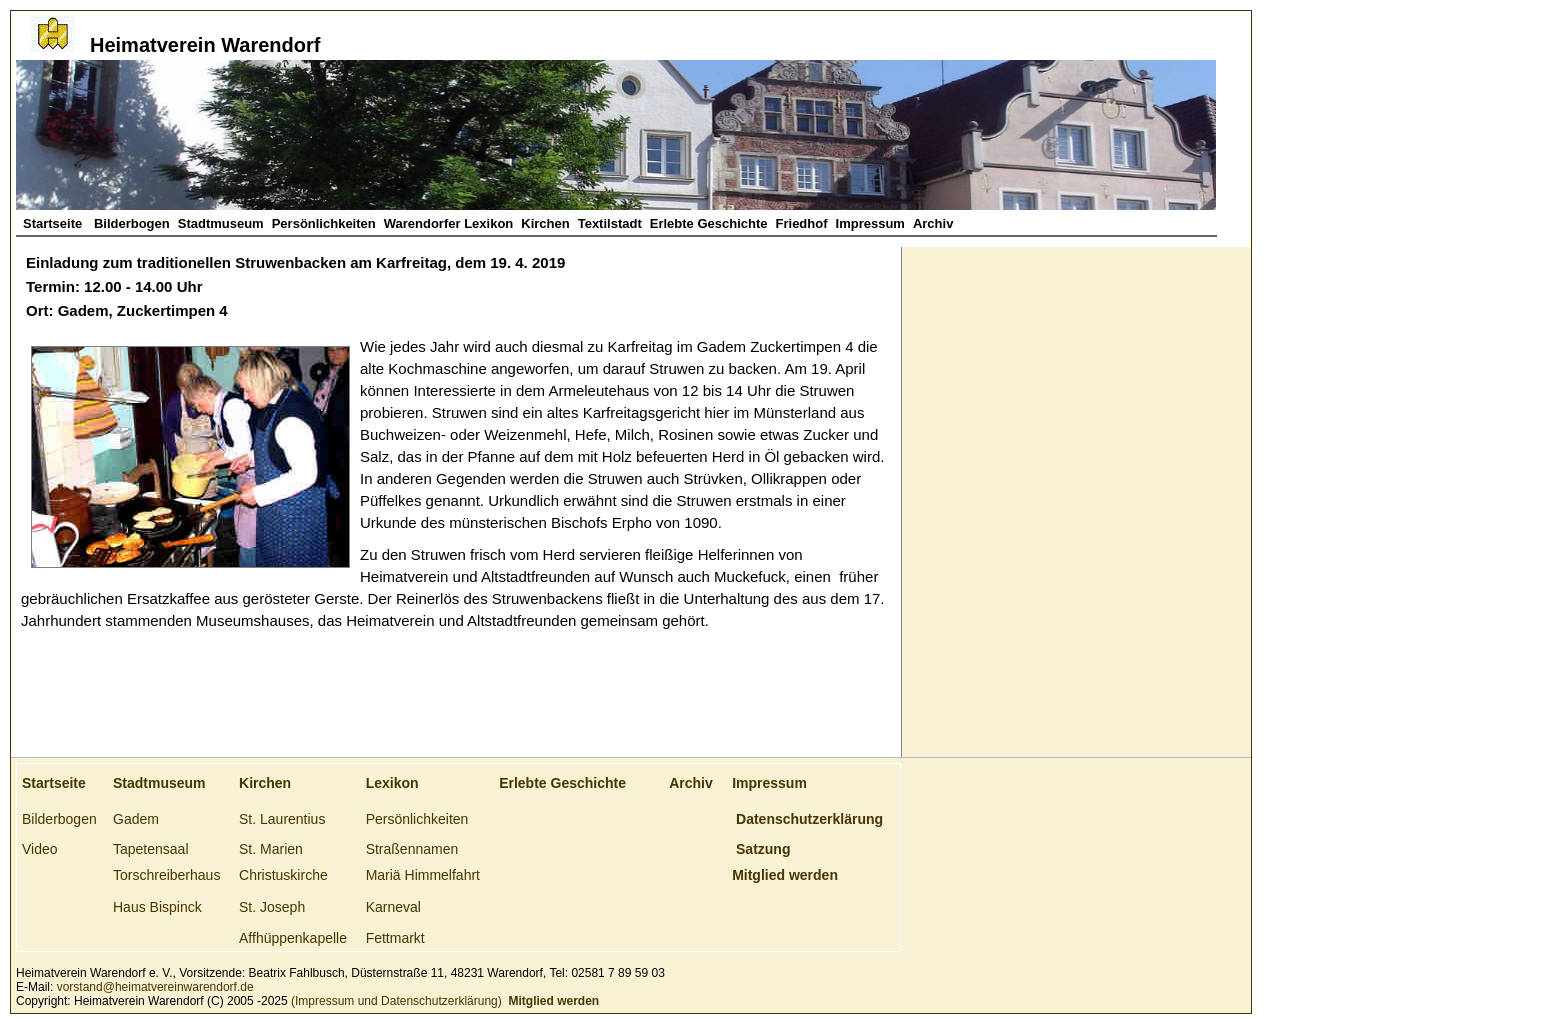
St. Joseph (272, 907)
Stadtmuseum (221, 223)
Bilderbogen (132, 223)
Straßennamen (412, 849)
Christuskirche (283, 875)
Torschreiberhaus (166, 875)
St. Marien (271, 849)
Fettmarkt (395, 938)
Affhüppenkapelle (293, 938)
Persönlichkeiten (324, 223)
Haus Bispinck (157, 907)
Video (40, 849)
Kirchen (545, 223)
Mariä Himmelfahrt (423, 875)
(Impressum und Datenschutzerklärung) (395, 1001)
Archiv (933, 223)
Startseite (54, 223)
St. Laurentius (282, 819)
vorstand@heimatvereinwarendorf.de (155, 987)
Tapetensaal (151, 849)
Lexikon (392, 783)
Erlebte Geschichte (709, 223)
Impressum (870, 223)
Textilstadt (610, 223)
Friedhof (802, 223)
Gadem (136, 819)
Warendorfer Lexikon (449, 223)
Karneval (393, 907)
